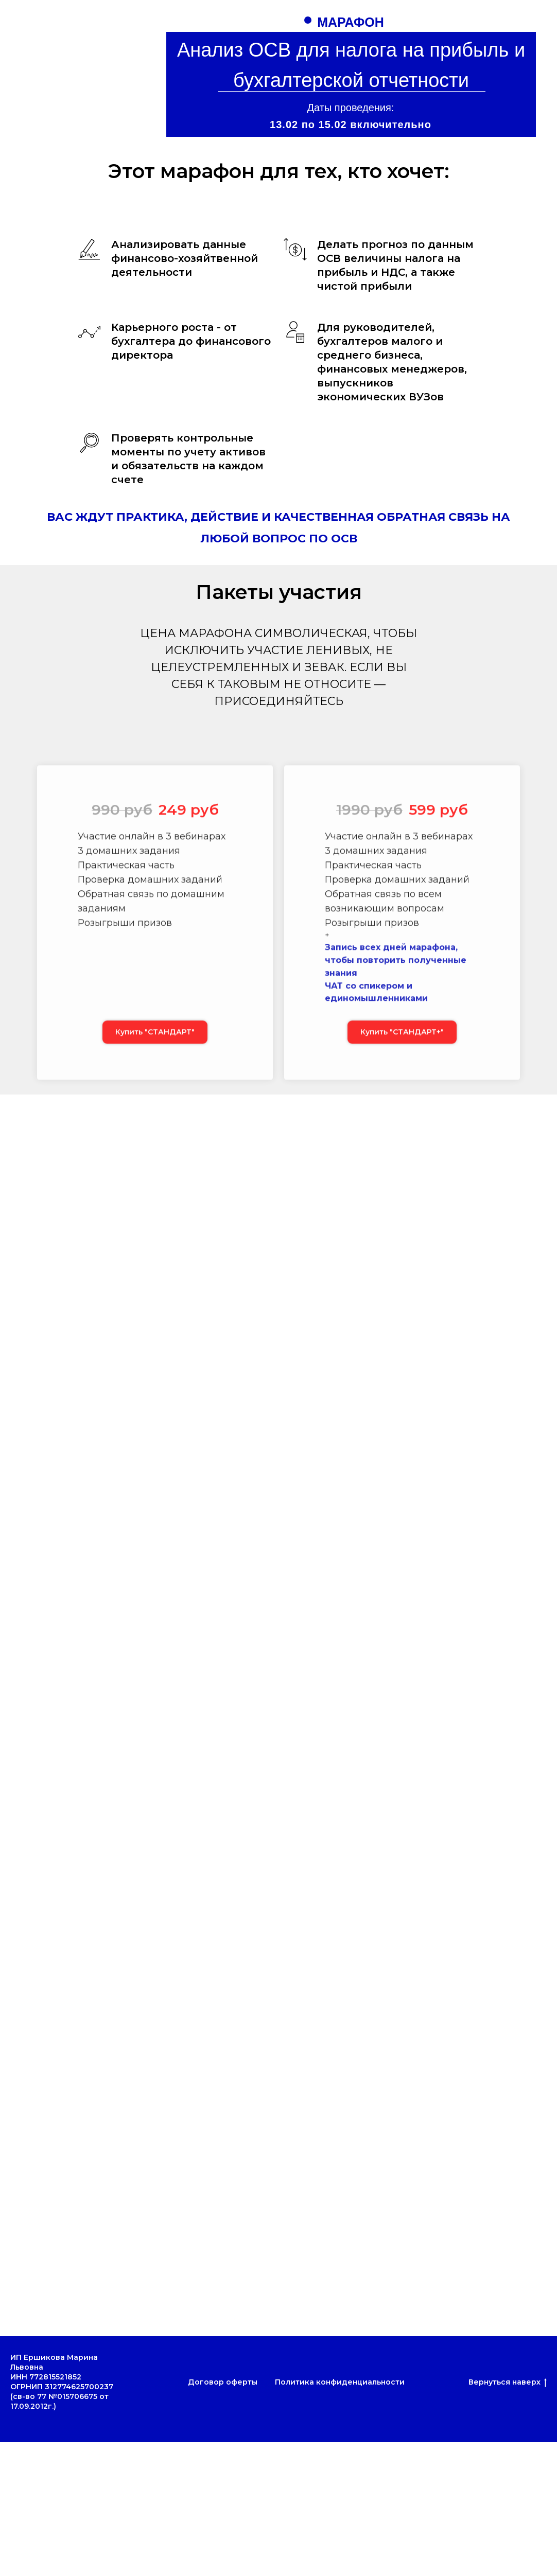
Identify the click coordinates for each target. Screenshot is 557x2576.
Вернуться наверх (507, 2382)
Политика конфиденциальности (340, 2382)
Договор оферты (222, 2382)
